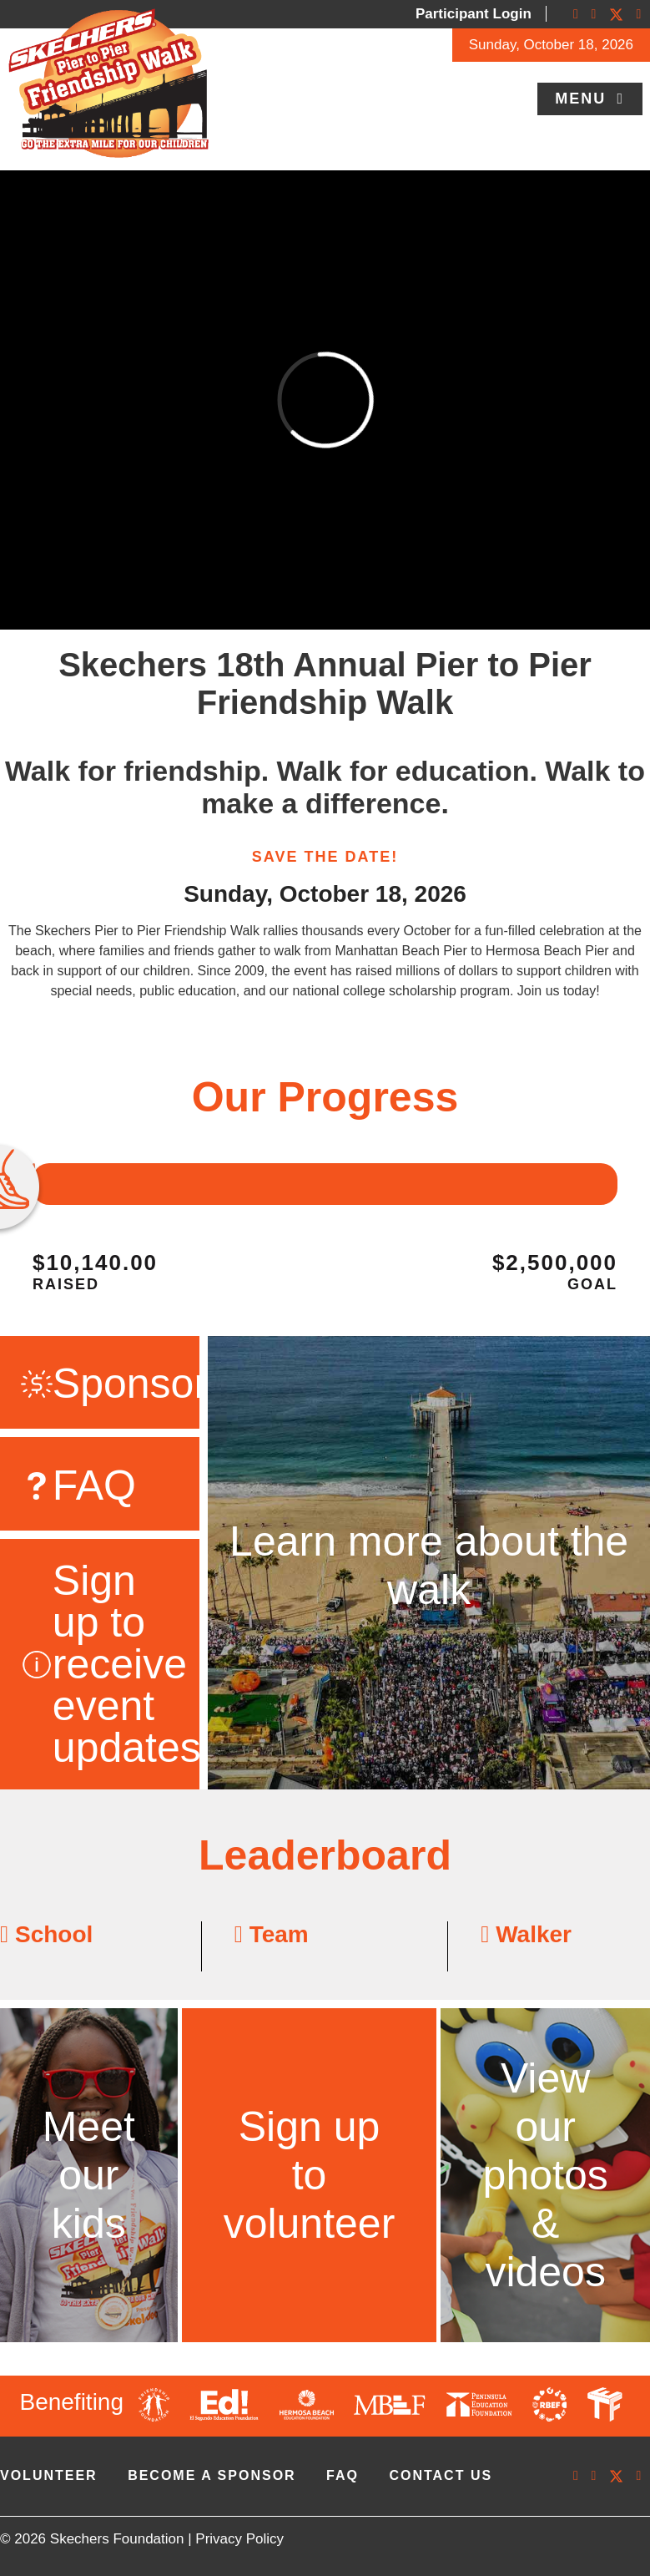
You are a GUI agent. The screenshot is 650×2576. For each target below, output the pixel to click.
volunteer (49, 2475)
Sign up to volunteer (310, 2175)
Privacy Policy (239, 2539)
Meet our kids (89, 2175)
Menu (583, 98)
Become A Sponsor (212, 2475)
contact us (440, 2475)
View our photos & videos (545, 2175)
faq (342, 2475)
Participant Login (474, 14)
